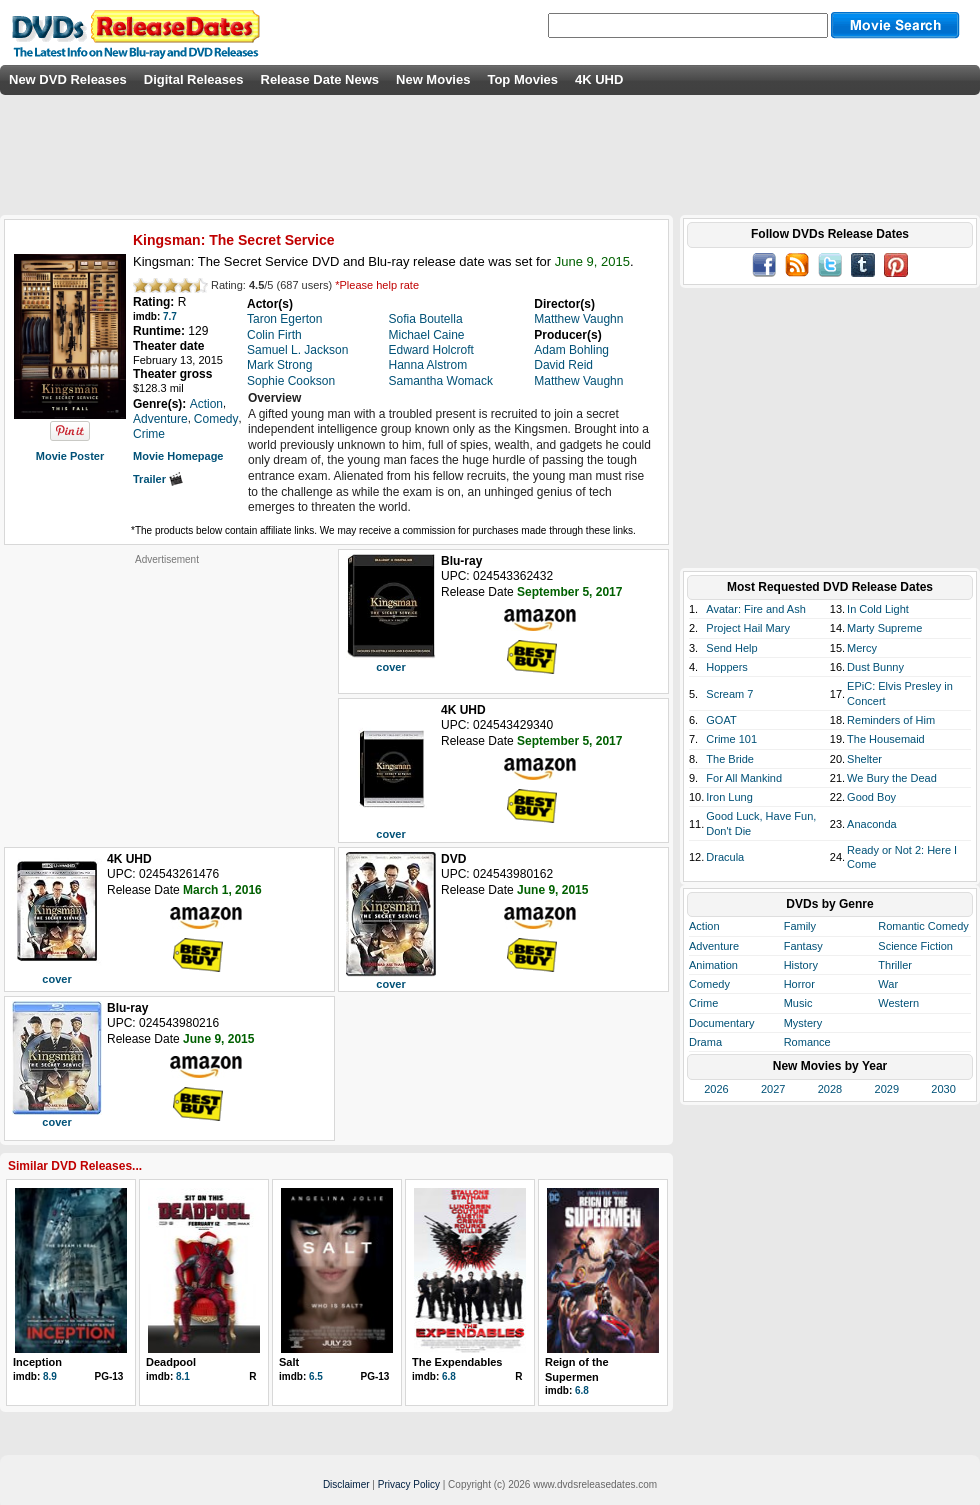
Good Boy (871, 797)
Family (800, 926)
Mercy (862, 648)
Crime (703, 1003)
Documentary (721, 1023)
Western (898, 1003)
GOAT (721, 720)
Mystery (803, 1023)
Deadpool (171, 1362)
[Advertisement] (167, 691)
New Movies (433, 79)
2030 (943, 1089)
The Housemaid (886, 739)
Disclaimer (346, 1484)
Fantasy (803, 946)
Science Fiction (915, 946)
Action (704, 926)
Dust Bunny (875, 667)
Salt (289, 1362)
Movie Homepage (178, 456)
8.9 (50, 1376)
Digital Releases (194, 79)
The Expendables (457, 1362)
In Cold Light (878, 609)
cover (390, 667)
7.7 (170, 316)
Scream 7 (729, 694)
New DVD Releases (68, 79)
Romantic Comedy (923, 926)
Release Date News (320, 79)
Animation (713, 965)
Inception (37, 1362)
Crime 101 (731, 739)
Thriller (895, 965)
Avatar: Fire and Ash (755, 609)
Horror (799, 984)
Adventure (714, 946)
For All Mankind (744, 778)
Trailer (158, 479)
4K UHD (599, 79)
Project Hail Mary (748, 628)
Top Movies (522, 79)
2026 (716, 1089)
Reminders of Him (891, 720)
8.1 (183, 1376)
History (801, 965)
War (888, 984)
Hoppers (727, 667)
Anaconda (872, 824)
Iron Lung (729, 797)
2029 (887, 1089)
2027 (773, 1089)
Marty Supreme (884, 628)
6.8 (449, 1376)
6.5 (316, 1376)
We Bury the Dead (892, 778)
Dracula (725, 857)
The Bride (730, 759)
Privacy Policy (409, 1484)
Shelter (864, 759)
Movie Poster (70, 456)
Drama (705, 1042)
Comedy (709, 984)
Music (798, 1003)
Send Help (731, 648)
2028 (830, 1089)
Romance (807, 1042)
